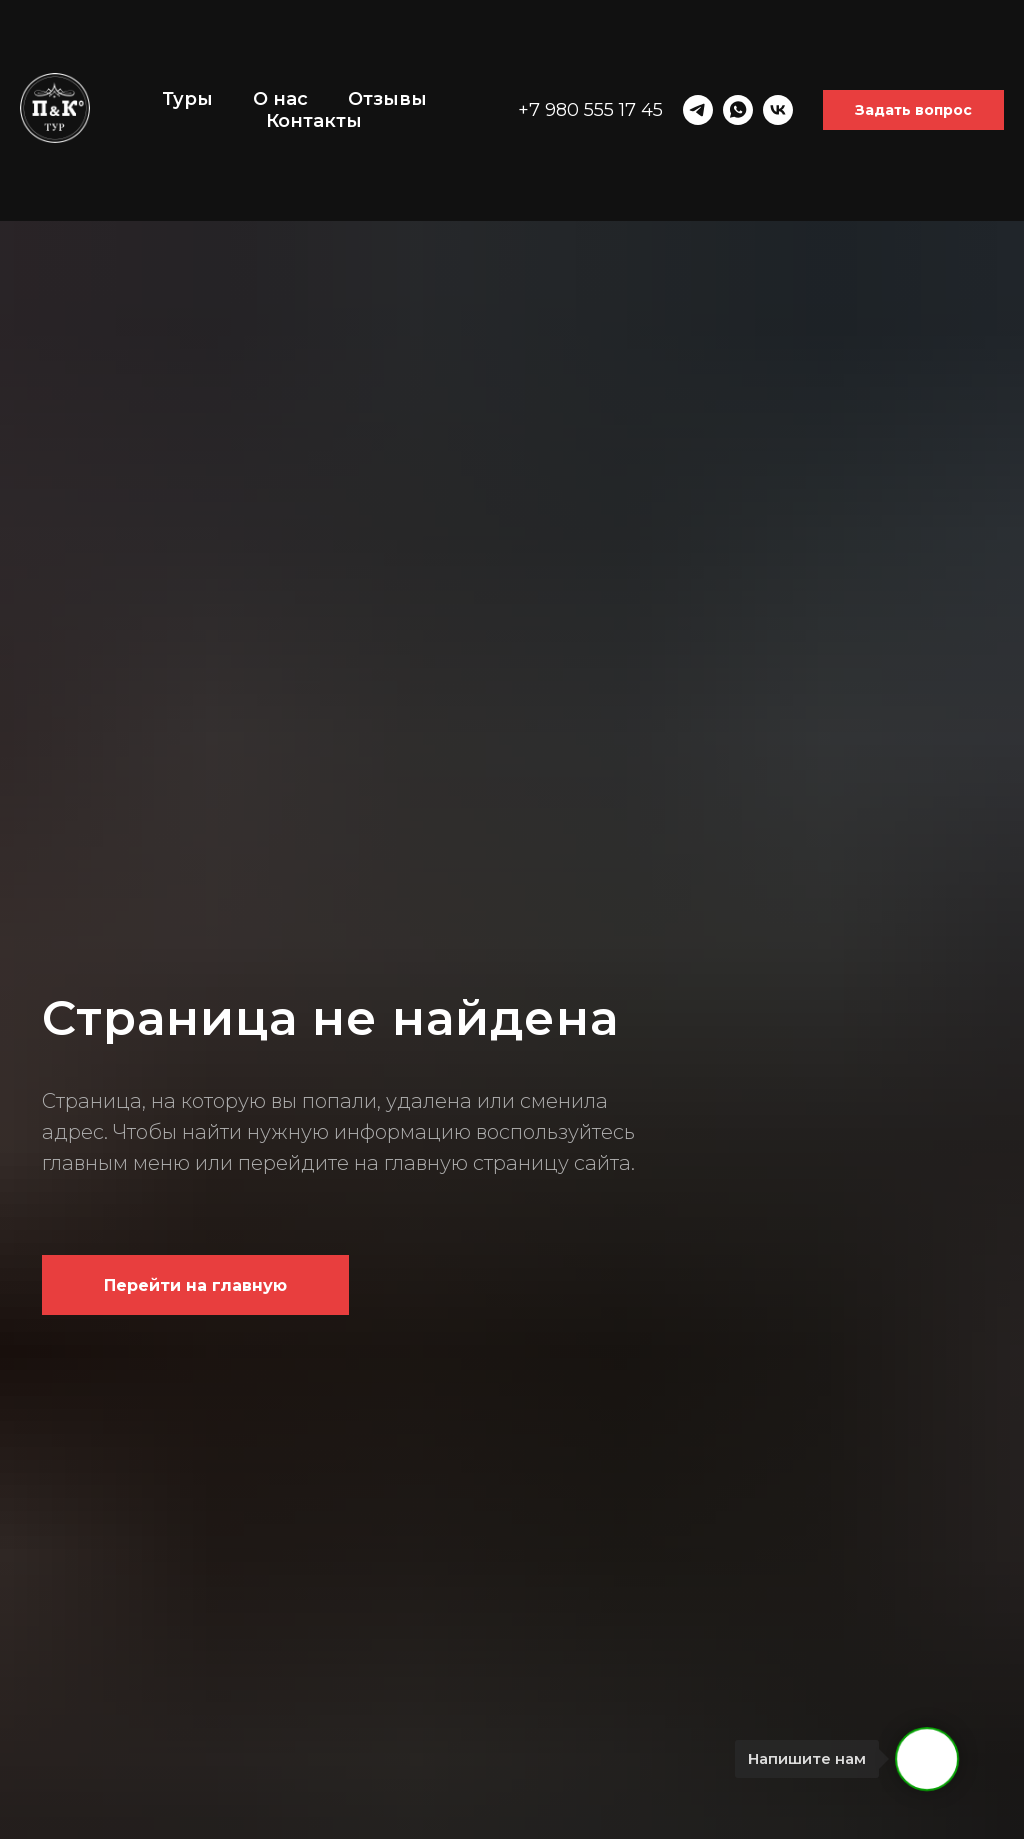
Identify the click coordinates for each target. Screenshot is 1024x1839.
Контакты (314, 121)
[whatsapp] (738, 110)
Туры (187, 99)
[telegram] (698, 110)
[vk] (778, 110)
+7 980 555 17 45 (590, 110)
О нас (280, 99)
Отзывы (387, 99)
